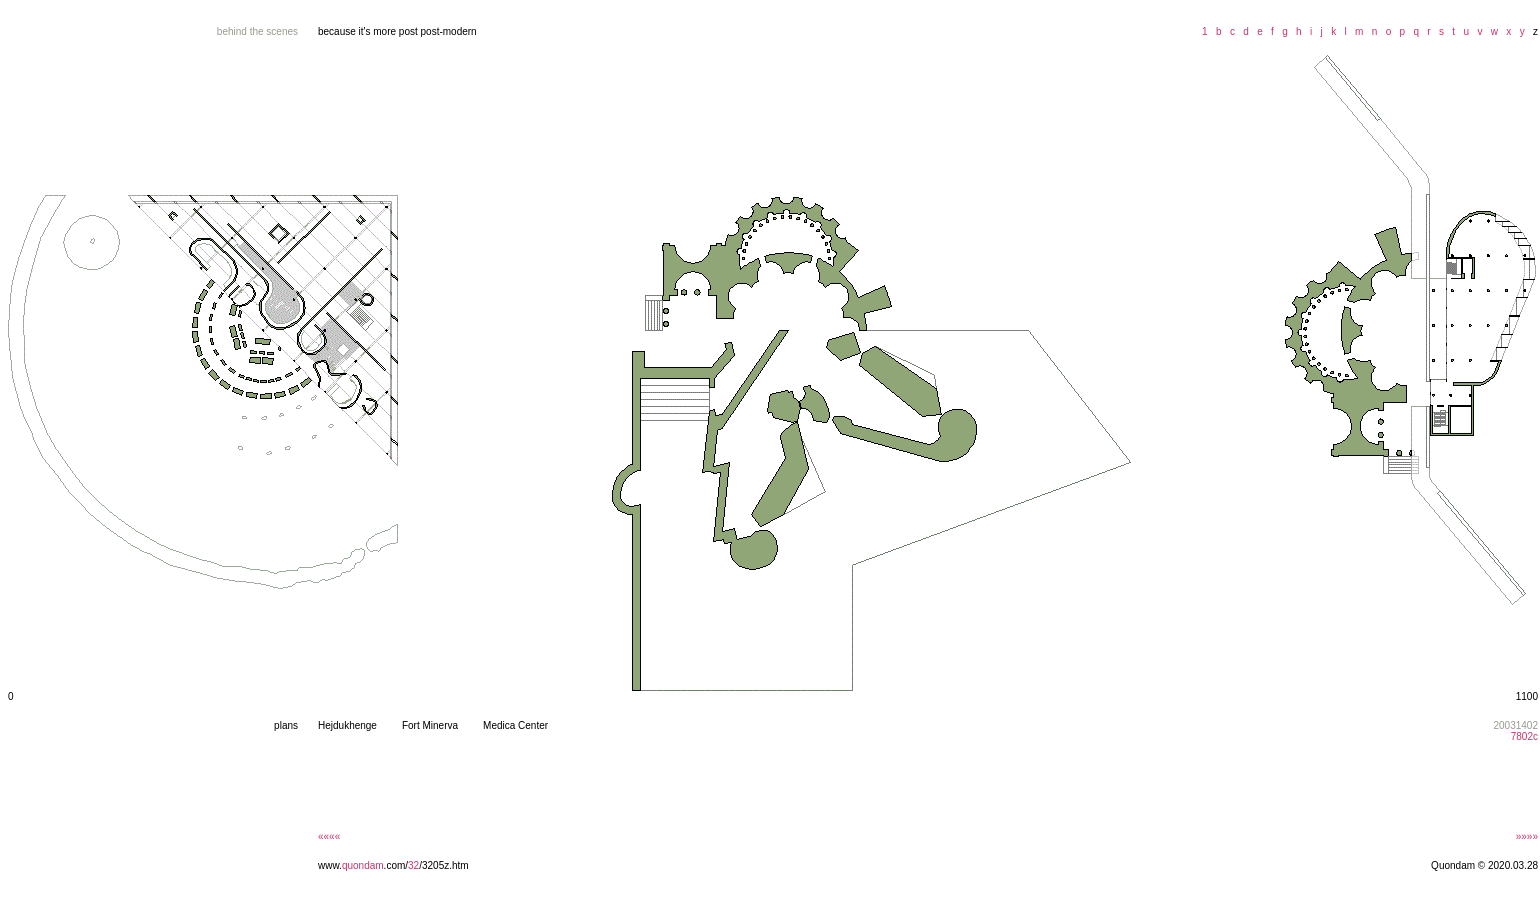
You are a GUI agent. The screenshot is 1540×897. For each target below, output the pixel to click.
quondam (363, 865)
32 (413, 865)
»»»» (1527, 836)
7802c (1524, 736)
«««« (329, 836)
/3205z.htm (443, 865)
